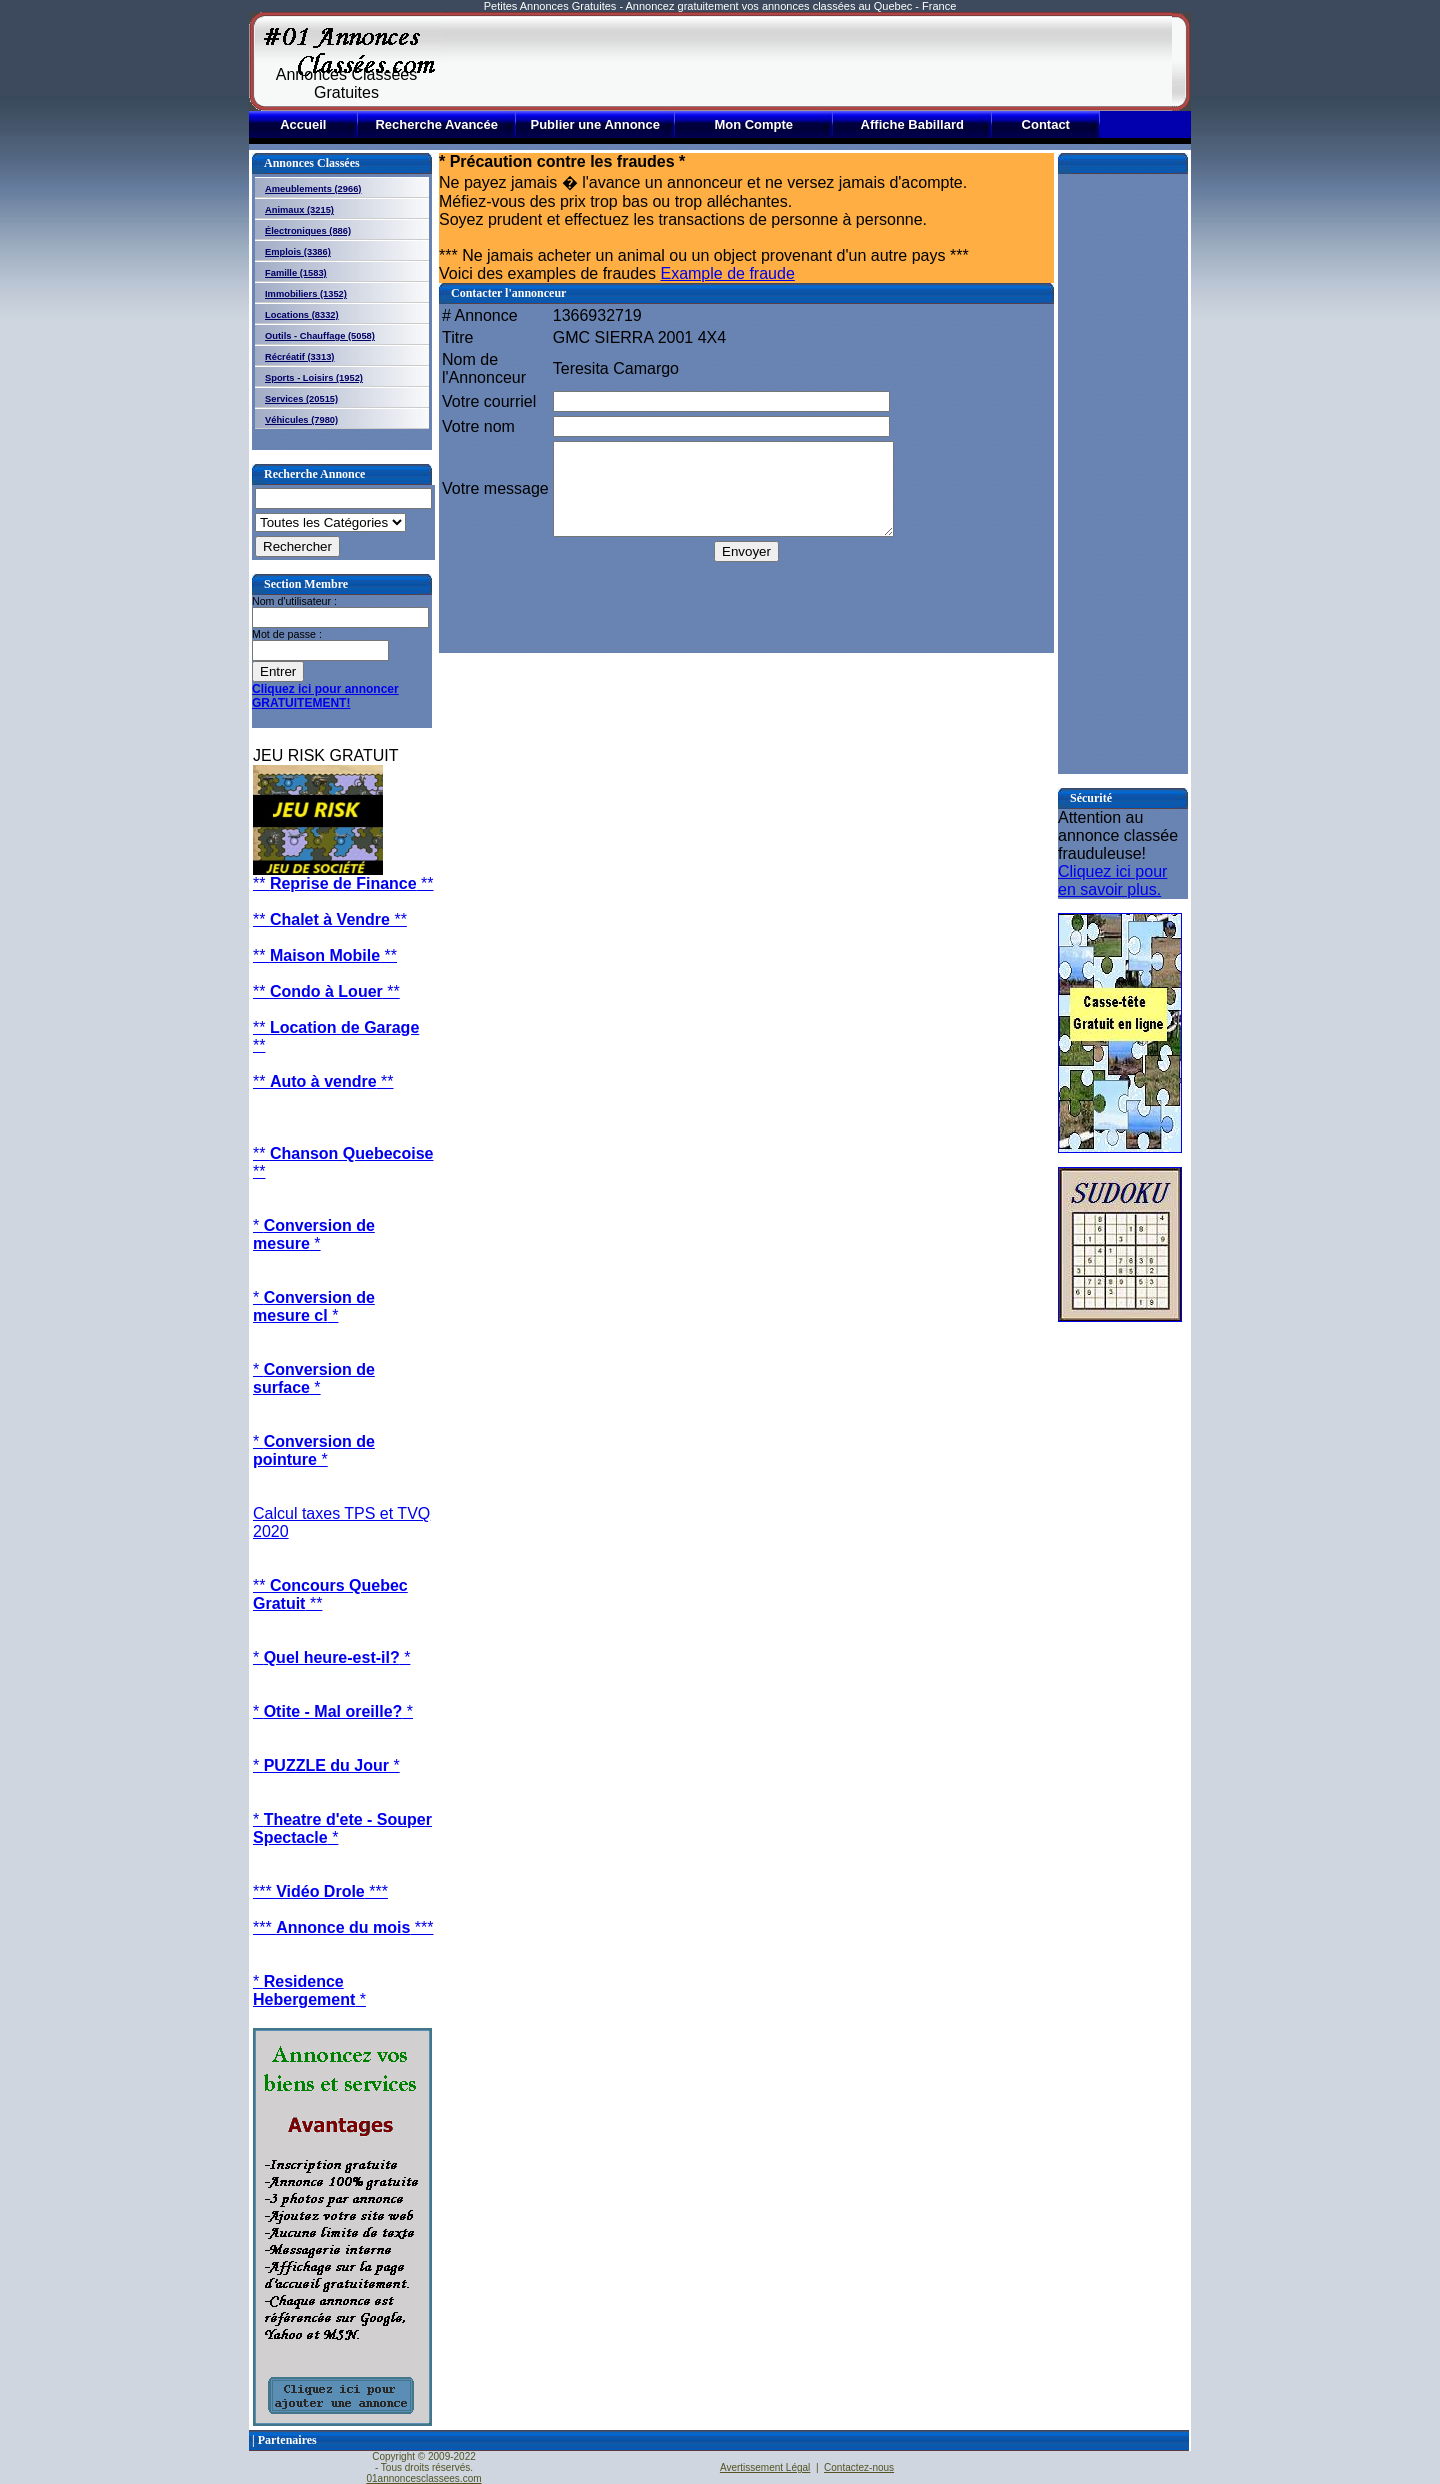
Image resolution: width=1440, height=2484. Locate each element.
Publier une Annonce (595, 124)
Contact (1046, 124)
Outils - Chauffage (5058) (320, 336)
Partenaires (287, 2440)
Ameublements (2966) (313, 189)
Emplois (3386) (298, 252)
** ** (343, 883)
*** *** (320, 1891)
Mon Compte (753, 124)
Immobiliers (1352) (306, 294)
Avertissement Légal (765, 2467)
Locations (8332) (302, 315)
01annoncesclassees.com (423, 2478)
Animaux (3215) (299, 210)
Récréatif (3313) (299, 357)
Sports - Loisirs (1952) (314, 378)
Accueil (303, 124)
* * (314, 1234)
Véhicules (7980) (301, 420)
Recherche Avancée (436, 124)
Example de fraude (727, 273)
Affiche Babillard (912, 124)
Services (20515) (301, 399)
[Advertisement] (808, 62)
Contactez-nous (859, 2467)
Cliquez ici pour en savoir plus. (1112, 880)
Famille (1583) (296, 273)
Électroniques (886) (308, 231)
